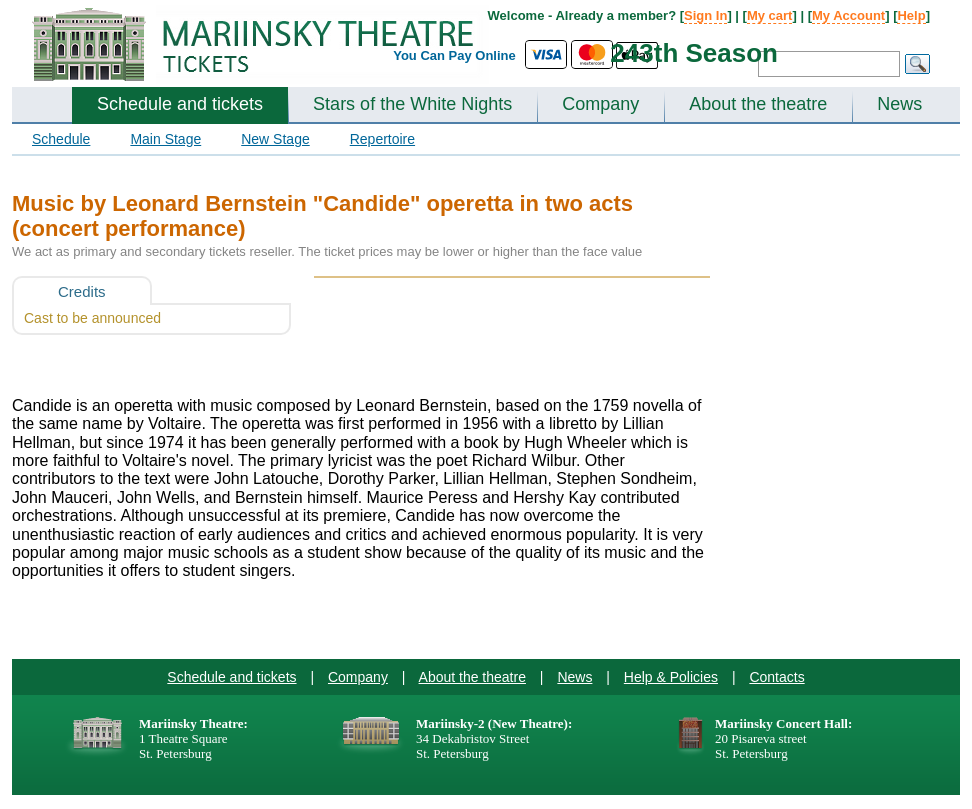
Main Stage (165, 139)
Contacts (776, 677)
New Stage (275, 139)
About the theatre (758, 104)
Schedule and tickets (180, 104)
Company (600, 104)
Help (911, 15)
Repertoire (382, 139)
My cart (770, 15)
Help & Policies (671, 677)
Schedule (61, 139)
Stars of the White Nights (412, 104)
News (899, 104)
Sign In (705, 15)
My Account (848, 15)
